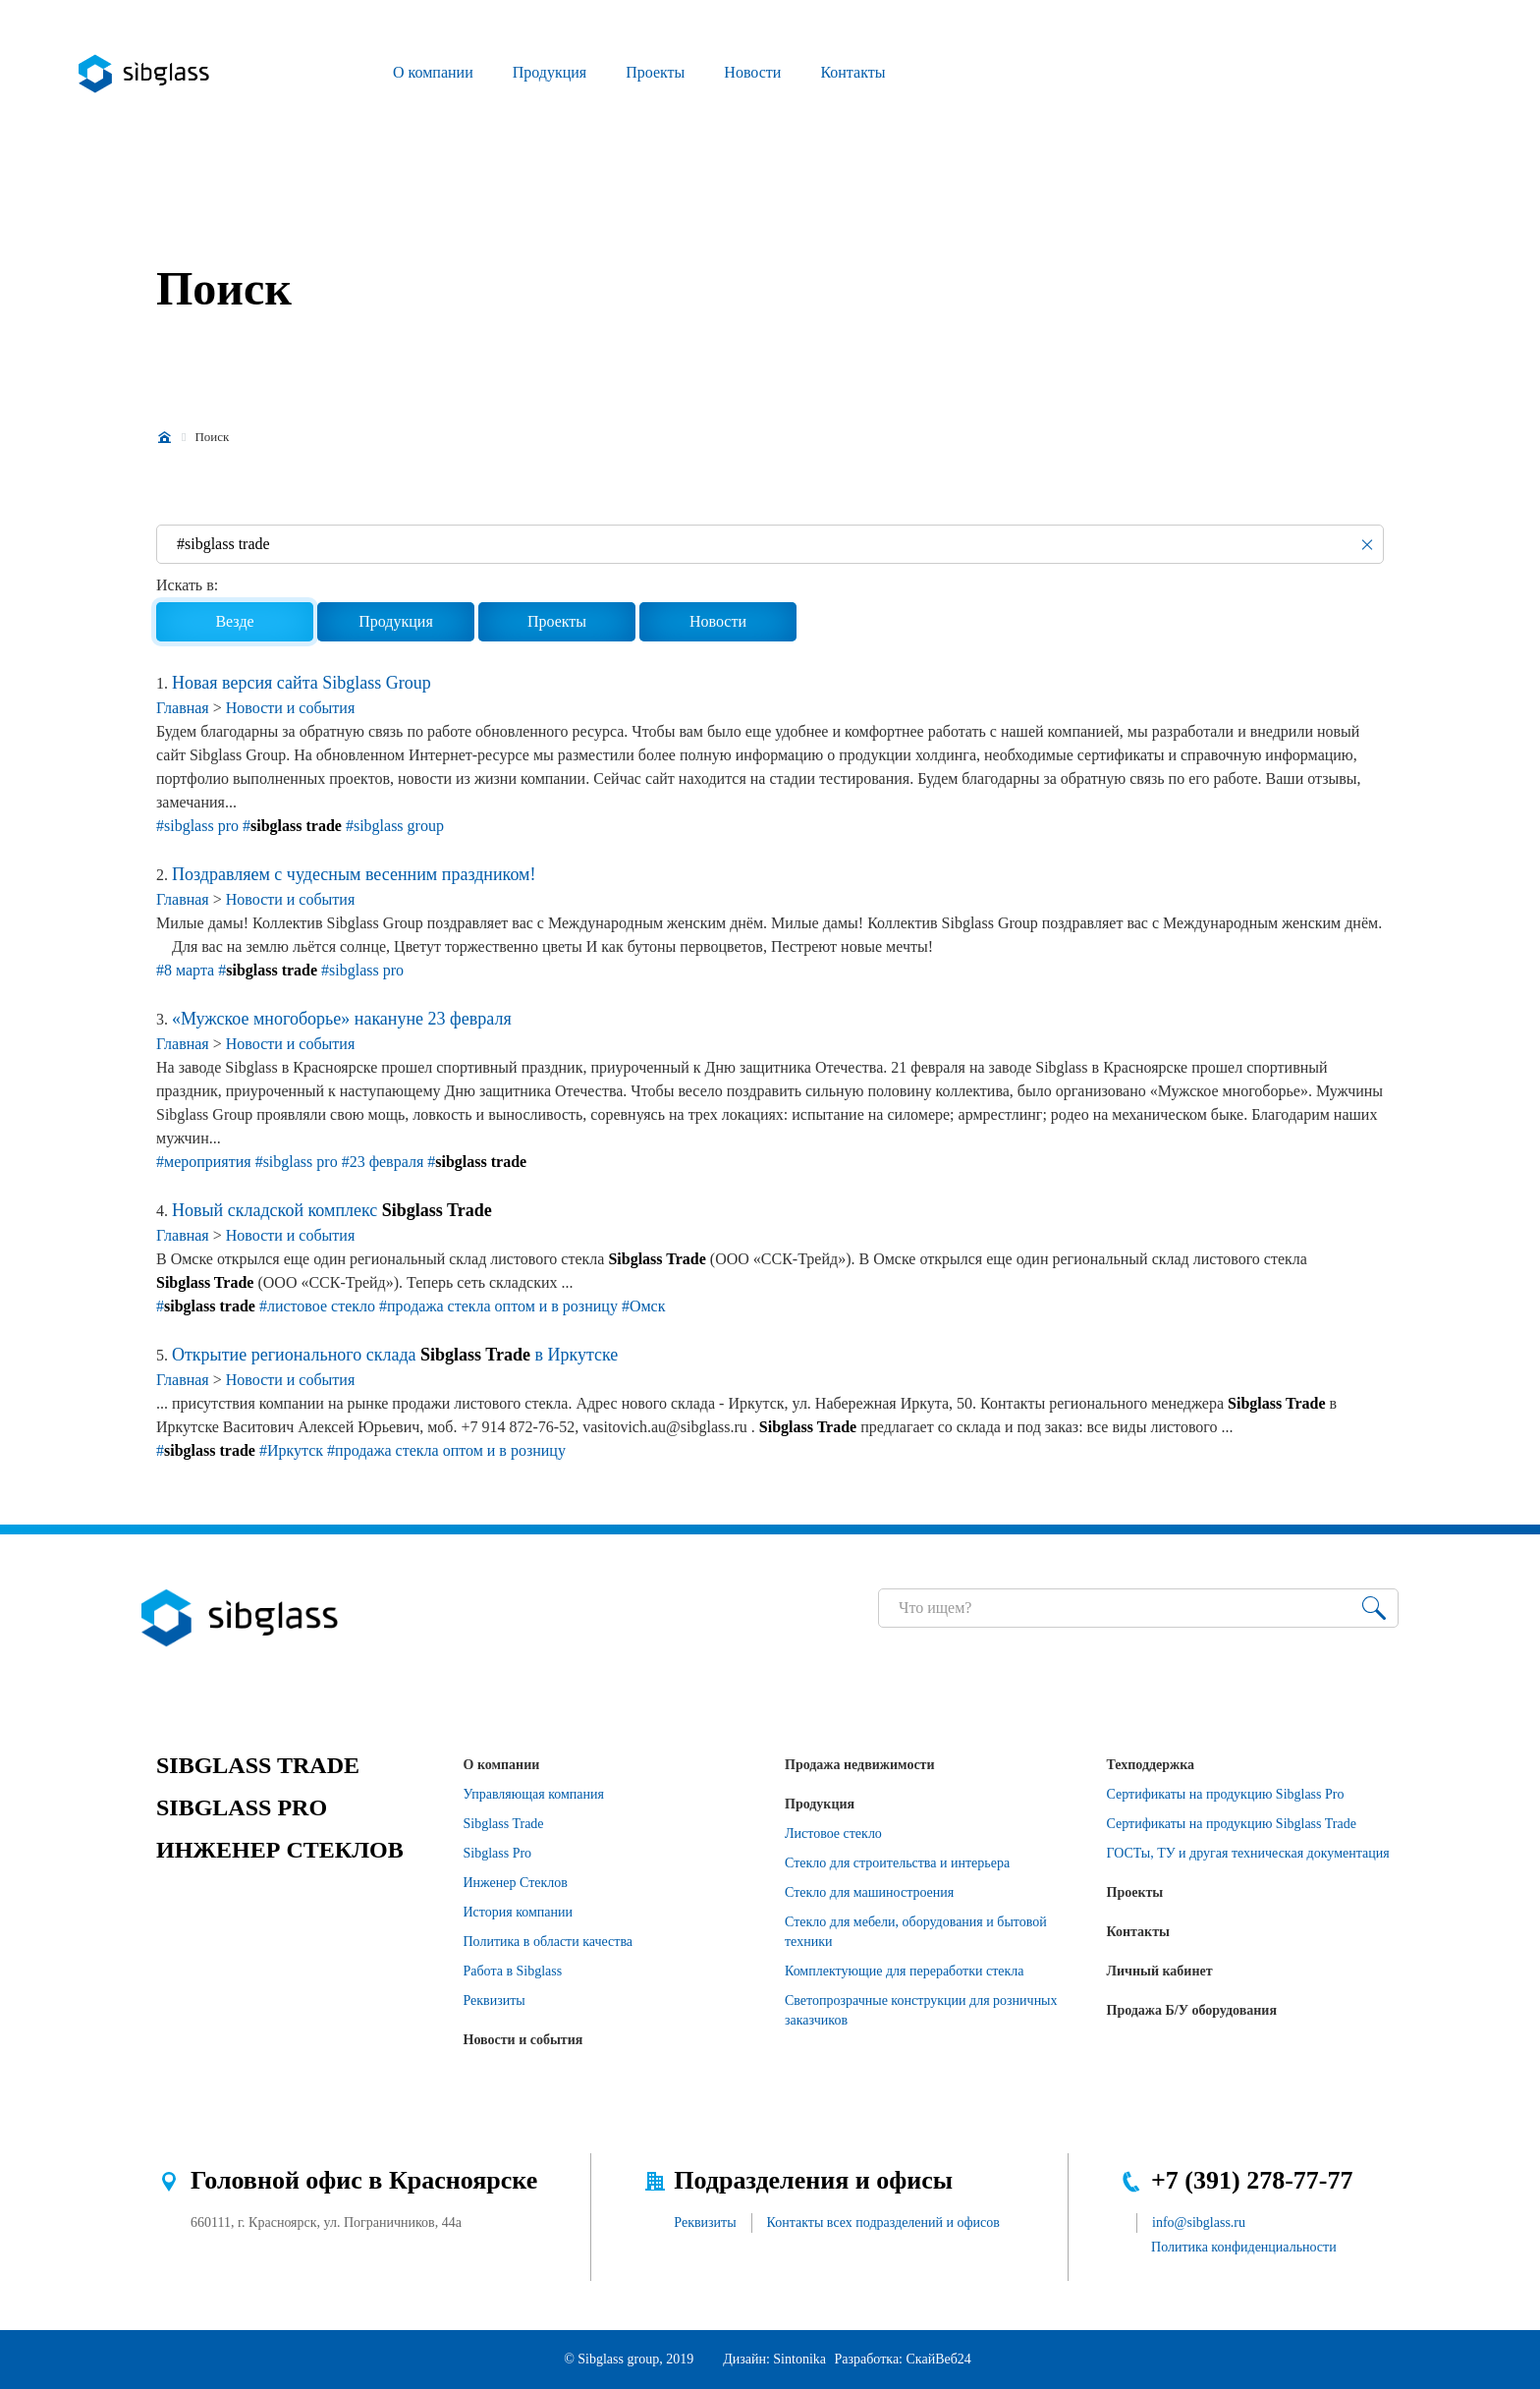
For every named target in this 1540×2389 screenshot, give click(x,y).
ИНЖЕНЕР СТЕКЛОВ (280, 1849)
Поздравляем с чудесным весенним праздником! (353, 874)
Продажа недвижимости (860, 1764)
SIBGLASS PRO (241, 1807)
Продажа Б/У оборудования (1192, 2010)
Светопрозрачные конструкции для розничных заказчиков (921, 2010)
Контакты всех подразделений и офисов (883, 2222)
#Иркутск (291, 1450)
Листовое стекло (833, 1833)
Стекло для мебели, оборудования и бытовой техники (916, 1932)
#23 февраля (383, 1161)
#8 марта (185, 970)
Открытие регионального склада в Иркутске (395, 1354)
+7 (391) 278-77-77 (1251, 2180)
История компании (519, 1912)
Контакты (852, 72)
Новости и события (291, 707)
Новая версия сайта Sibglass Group (301, 683)
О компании (433, 72)
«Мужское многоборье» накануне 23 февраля (342, 1018)
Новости (752, 72)
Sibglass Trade (504, 1823)
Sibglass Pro (498, 1853)
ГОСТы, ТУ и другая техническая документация (1248, 1853)
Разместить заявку (1252, 73)
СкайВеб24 (939, 2359)
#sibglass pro (197, 825)
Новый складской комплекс (332, 1210)
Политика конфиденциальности (1244, 2247)
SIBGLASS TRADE (257, 1765)
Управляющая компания (534, 1794)
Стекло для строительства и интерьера (897, 1863)
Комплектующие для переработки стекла (904, 1971)
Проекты (655, 72)
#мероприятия (203, 1161)
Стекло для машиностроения (869, 1892)
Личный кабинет (1160, 1971)
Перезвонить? (1207, 73)
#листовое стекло (317, 1306)
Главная (182, 707)
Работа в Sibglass (513, 1971)
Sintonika (799, 2359)
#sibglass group (395, 825)
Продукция (550, 72)
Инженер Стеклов (516, 1882)
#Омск (644, 1306)
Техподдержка (1151, 1764)
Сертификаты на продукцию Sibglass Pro (1226, 1794)
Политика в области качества (548, 1941)
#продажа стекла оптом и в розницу (498, 1306)
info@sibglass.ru (1198, 2222)
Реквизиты (494, 2000)
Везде (234, 621)
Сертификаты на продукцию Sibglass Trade (1231, 1823)
